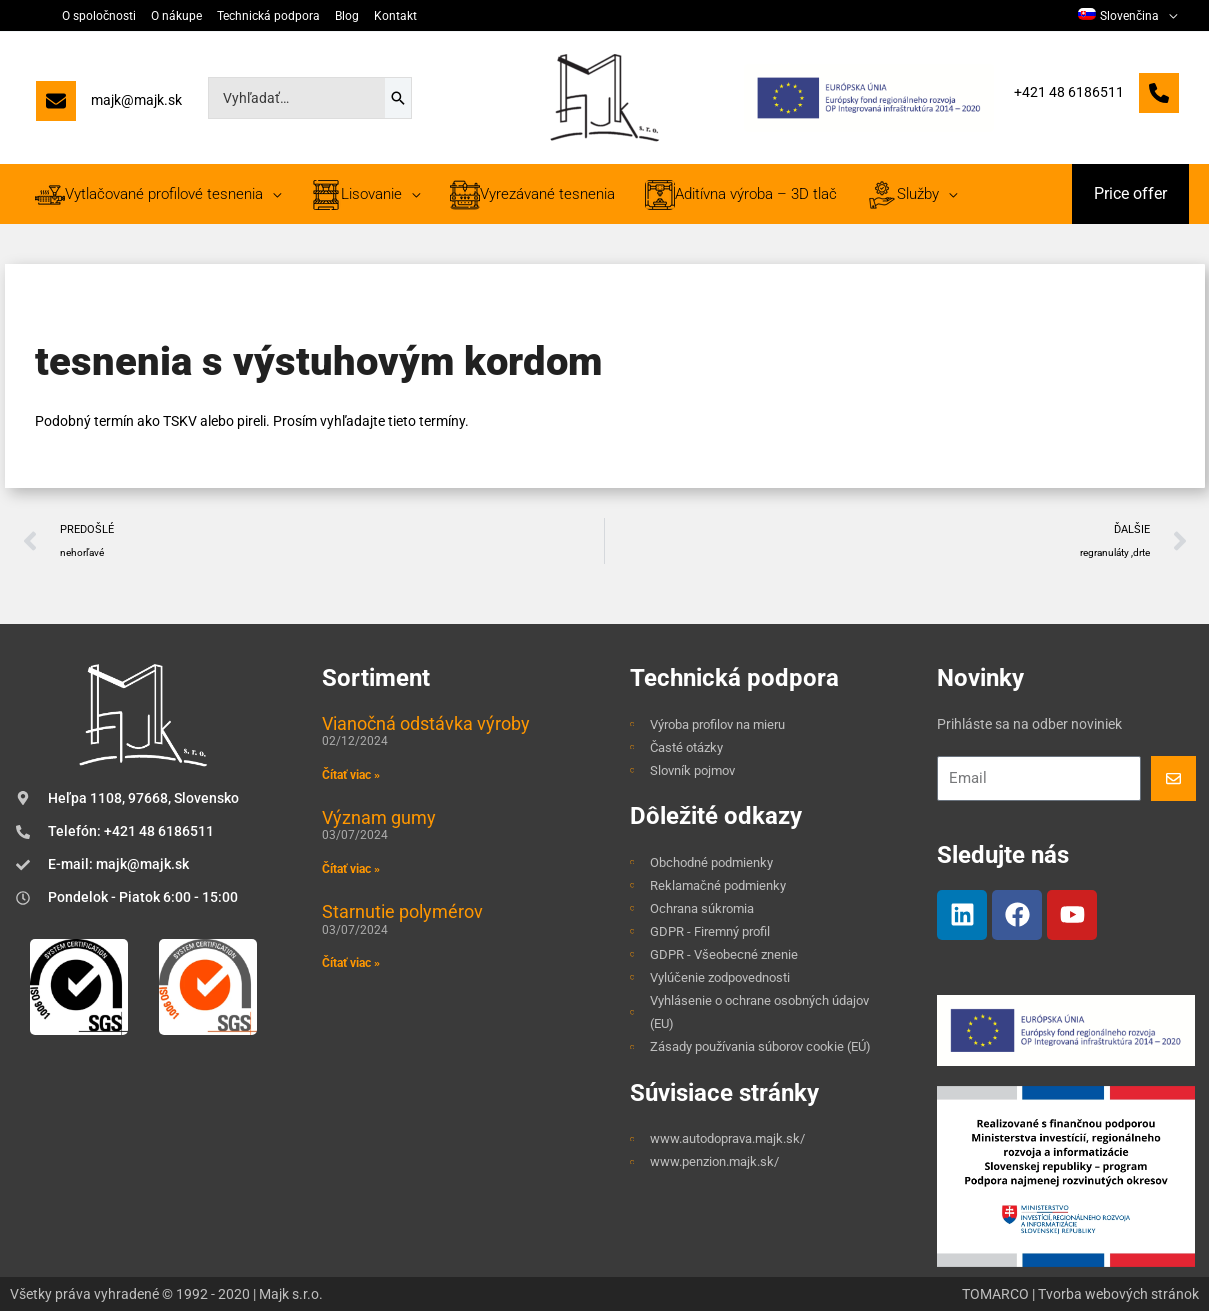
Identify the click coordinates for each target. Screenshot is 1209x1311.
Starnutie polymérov (402, 911)
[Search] (398, 98)
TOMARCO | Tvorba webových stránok (1080, 1294)
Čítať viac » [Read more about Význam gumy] (351, 869)
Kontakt (395, 16)
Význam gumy (379, 817)
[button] (1130, 194)
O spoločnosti (99, 16)
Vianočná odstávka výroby (426, 723)
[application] (1168, 16)
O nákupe (176, 16)
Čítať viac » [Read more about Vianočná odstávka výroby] (351, 775)
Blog (347, 16)
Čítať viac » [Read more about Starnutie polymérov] (351, 963)
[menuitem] (1127, 16)
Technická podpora (268, 16)
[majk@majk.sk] (109, 105)
